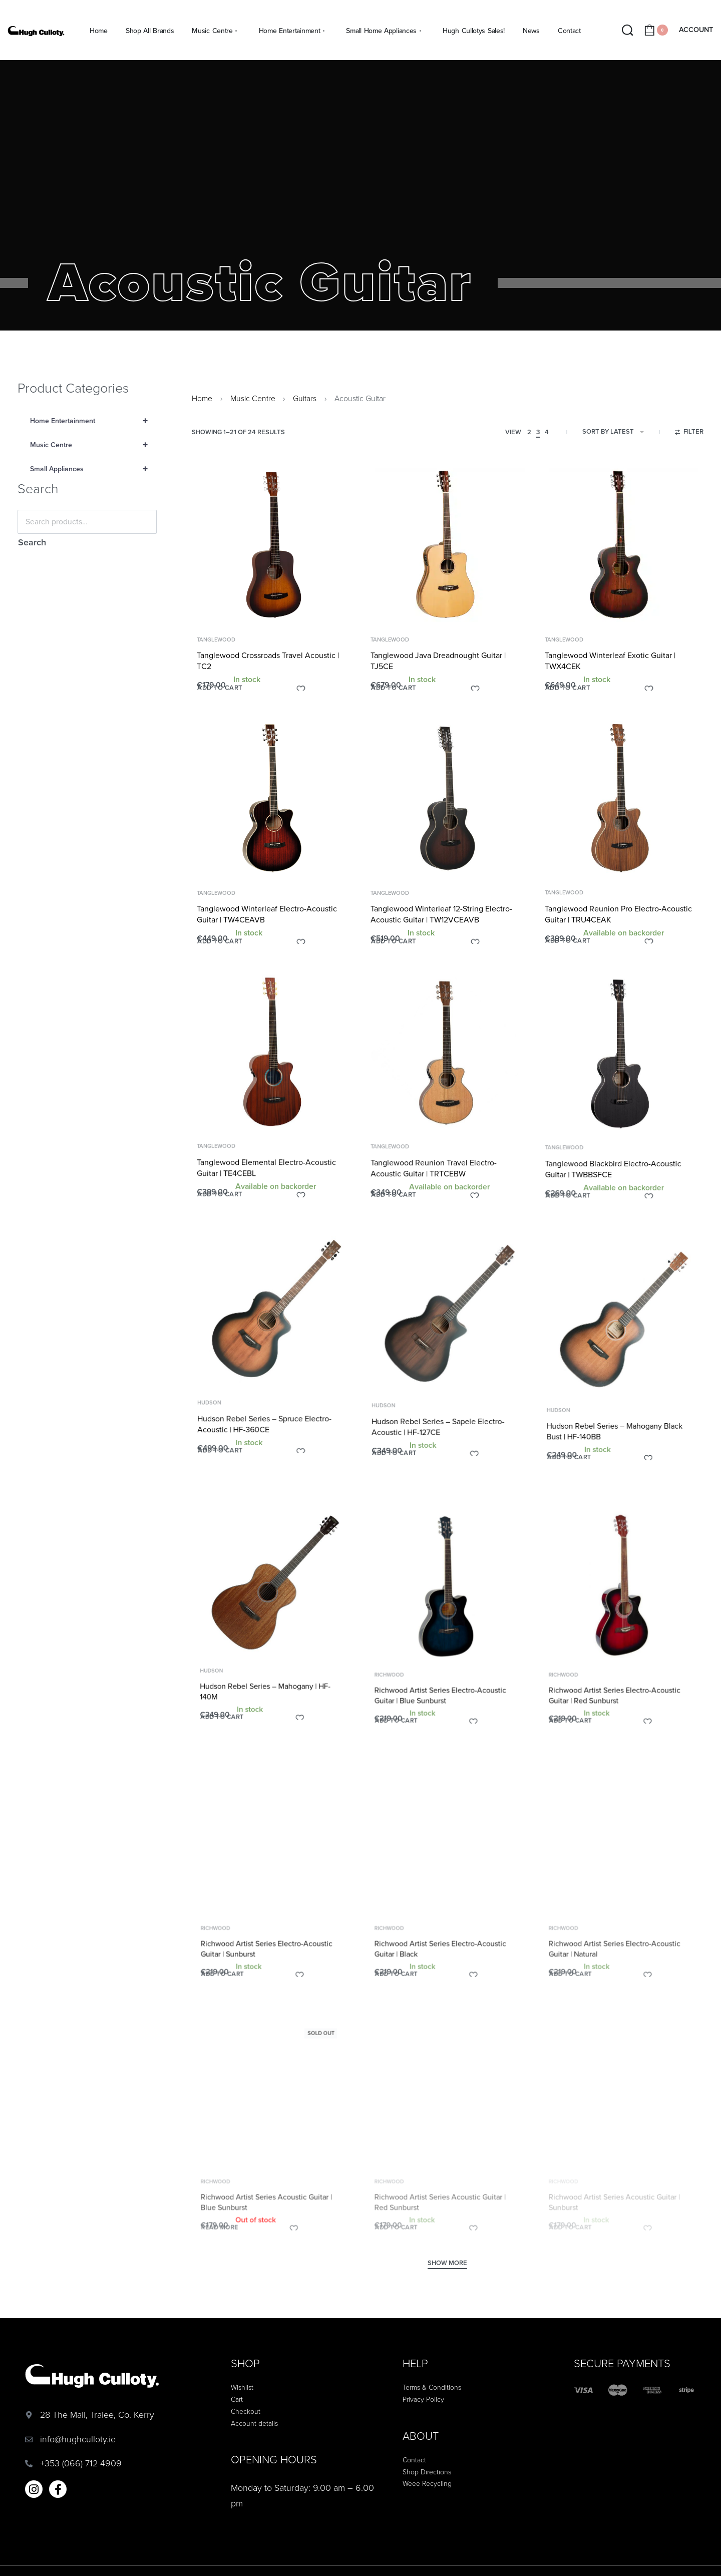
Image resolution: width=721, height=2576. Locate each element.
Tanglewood (216, 642)
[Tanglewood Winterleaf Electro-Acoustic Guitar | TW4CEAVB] (274, 818)
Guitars (304, 398)
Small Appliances (93, 469)
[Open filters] (689, 433)
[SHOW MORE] (447, 2264)
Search (32, 542)
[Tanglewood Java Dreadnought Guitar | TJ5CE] (448, 551)
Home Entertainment (93, 421)
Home (202, 398)
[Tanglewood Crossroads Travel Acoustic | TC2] (273, 548)
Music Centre (93, 445)
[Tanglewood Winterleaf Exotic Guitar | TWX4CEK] (621, 556)
